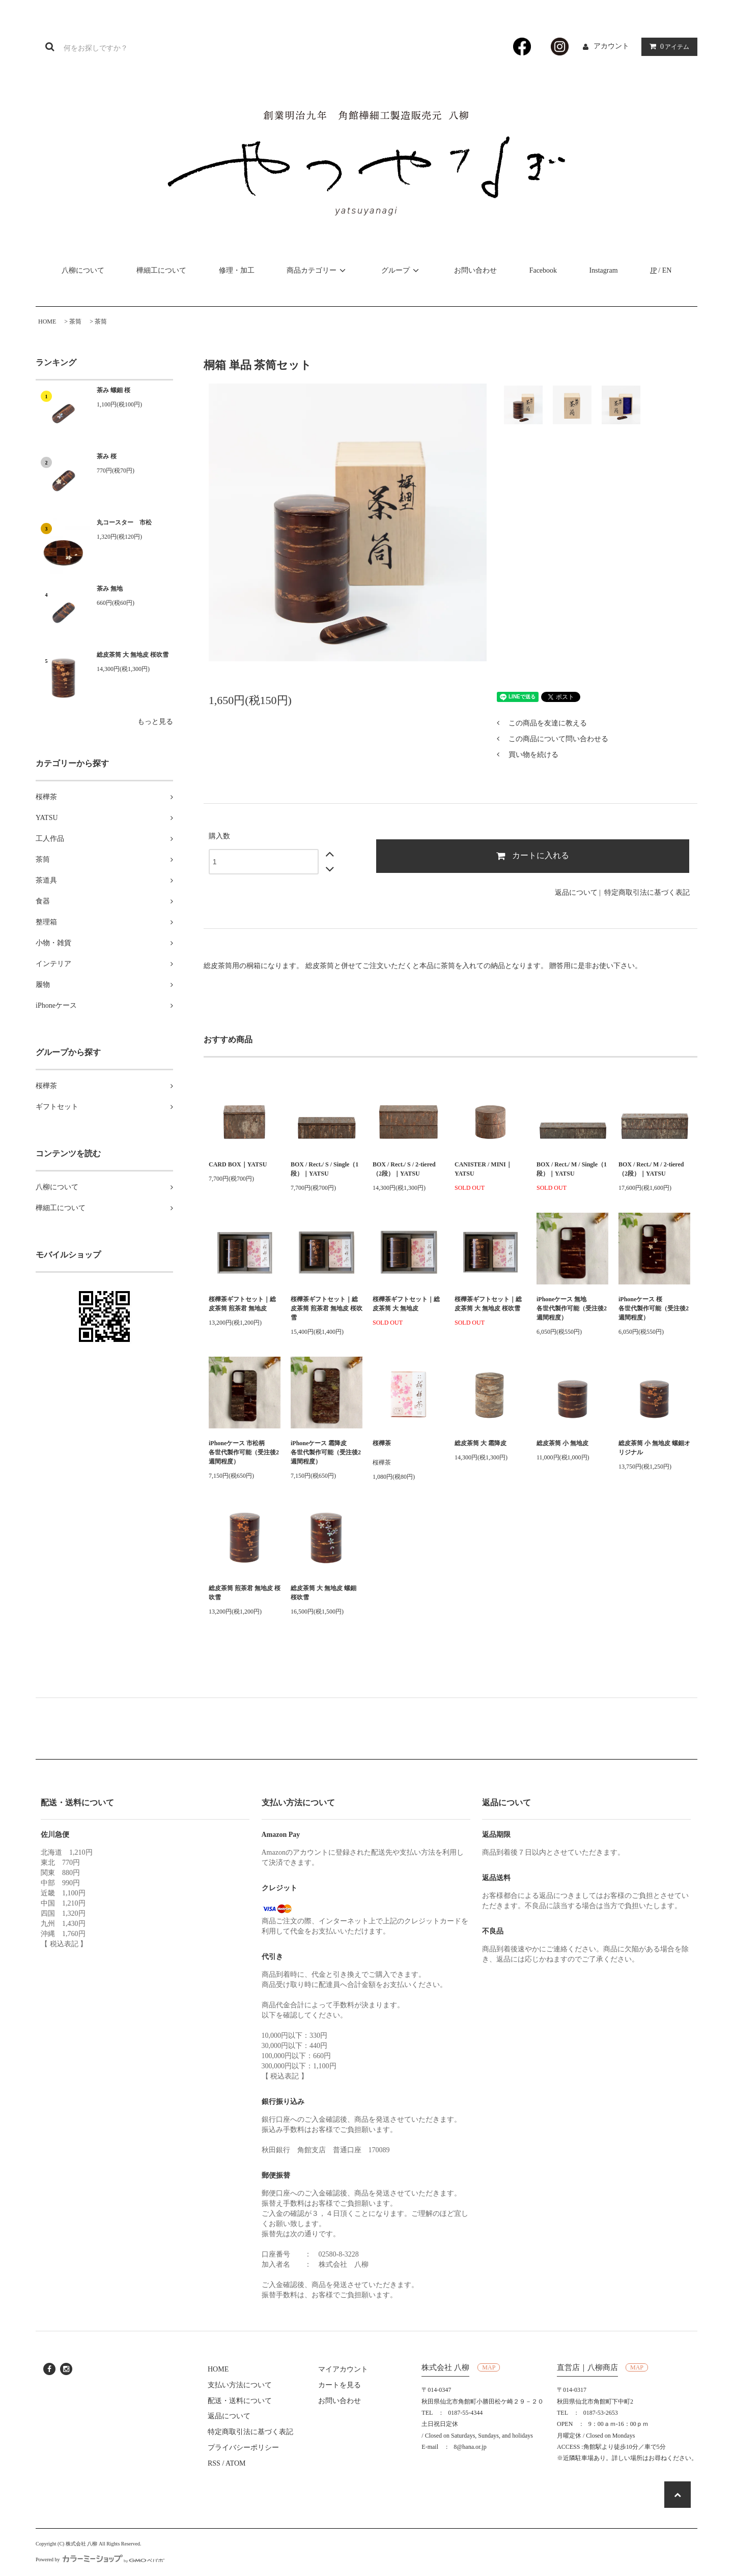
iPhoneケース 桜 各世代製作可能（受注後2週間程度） (654, 1308)
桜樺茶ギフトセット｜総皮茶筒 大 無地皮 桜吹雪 (488, 1304)
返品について (576, 892)
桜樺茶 (382, 1443)
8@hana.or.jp (470, 2446)
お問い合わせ (475, 270)
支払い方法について (240, 2385)
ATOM (235, 2463)
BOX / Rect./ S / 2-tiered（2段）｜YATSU (404, 1169)
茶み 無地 (110, 588)
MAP (488, 2367)
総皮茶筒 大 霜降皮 (480, 1443)
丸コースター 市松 (124, 522)
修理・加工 (237, 270)
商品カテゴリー (318, 270)
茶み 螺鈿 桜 (113, 390)
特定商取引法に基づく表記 (647, 892)
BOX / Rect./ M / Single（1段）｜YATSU (572, 1169)
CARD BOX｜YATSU (238, 1164)
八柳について (83, 270)
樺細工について (161, 270)
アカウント (611, 46)
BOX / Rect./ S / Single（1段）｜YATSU (324, 1169)
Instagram (603, 270)
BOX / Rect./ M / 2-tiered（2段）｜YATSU (651, 1169)
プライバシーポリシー (243, 2447)
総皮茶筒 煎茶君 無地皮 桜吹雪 (244, 1593)
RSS (214, 2463)
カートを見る (339, 2385)
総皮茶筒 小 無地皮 (562, 1443)
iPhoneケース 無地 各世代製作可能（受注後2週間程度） (572, 1308)
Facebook (543, 270)
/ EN (660, 270)
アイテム (667, 46)
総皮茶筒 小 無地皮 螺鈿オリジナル (654, 1448)
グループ (401, 270)
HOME (47, 321)
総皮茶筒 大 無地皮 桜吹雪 (132, 654)
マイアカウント (343, 2369)
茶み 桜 (107, 456)
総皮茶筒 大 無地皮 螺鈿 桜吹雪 (323, 1593)
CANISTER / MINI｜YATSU (483, 1169)
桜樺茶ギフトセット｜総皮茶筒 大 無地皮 (406, 1304)
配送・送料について (240, 2401)
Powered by (100, 2559)
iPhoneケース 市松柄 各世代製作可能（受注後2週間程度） (244, 1452)
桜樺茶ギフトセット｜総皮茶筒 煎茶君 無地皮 (242, 1304)
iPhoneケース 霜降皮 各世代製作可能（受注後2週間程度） (326, 1452)
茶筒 (75, 321)
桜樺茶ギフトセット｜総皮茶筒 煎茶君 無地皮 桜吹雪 (326, 1308)
